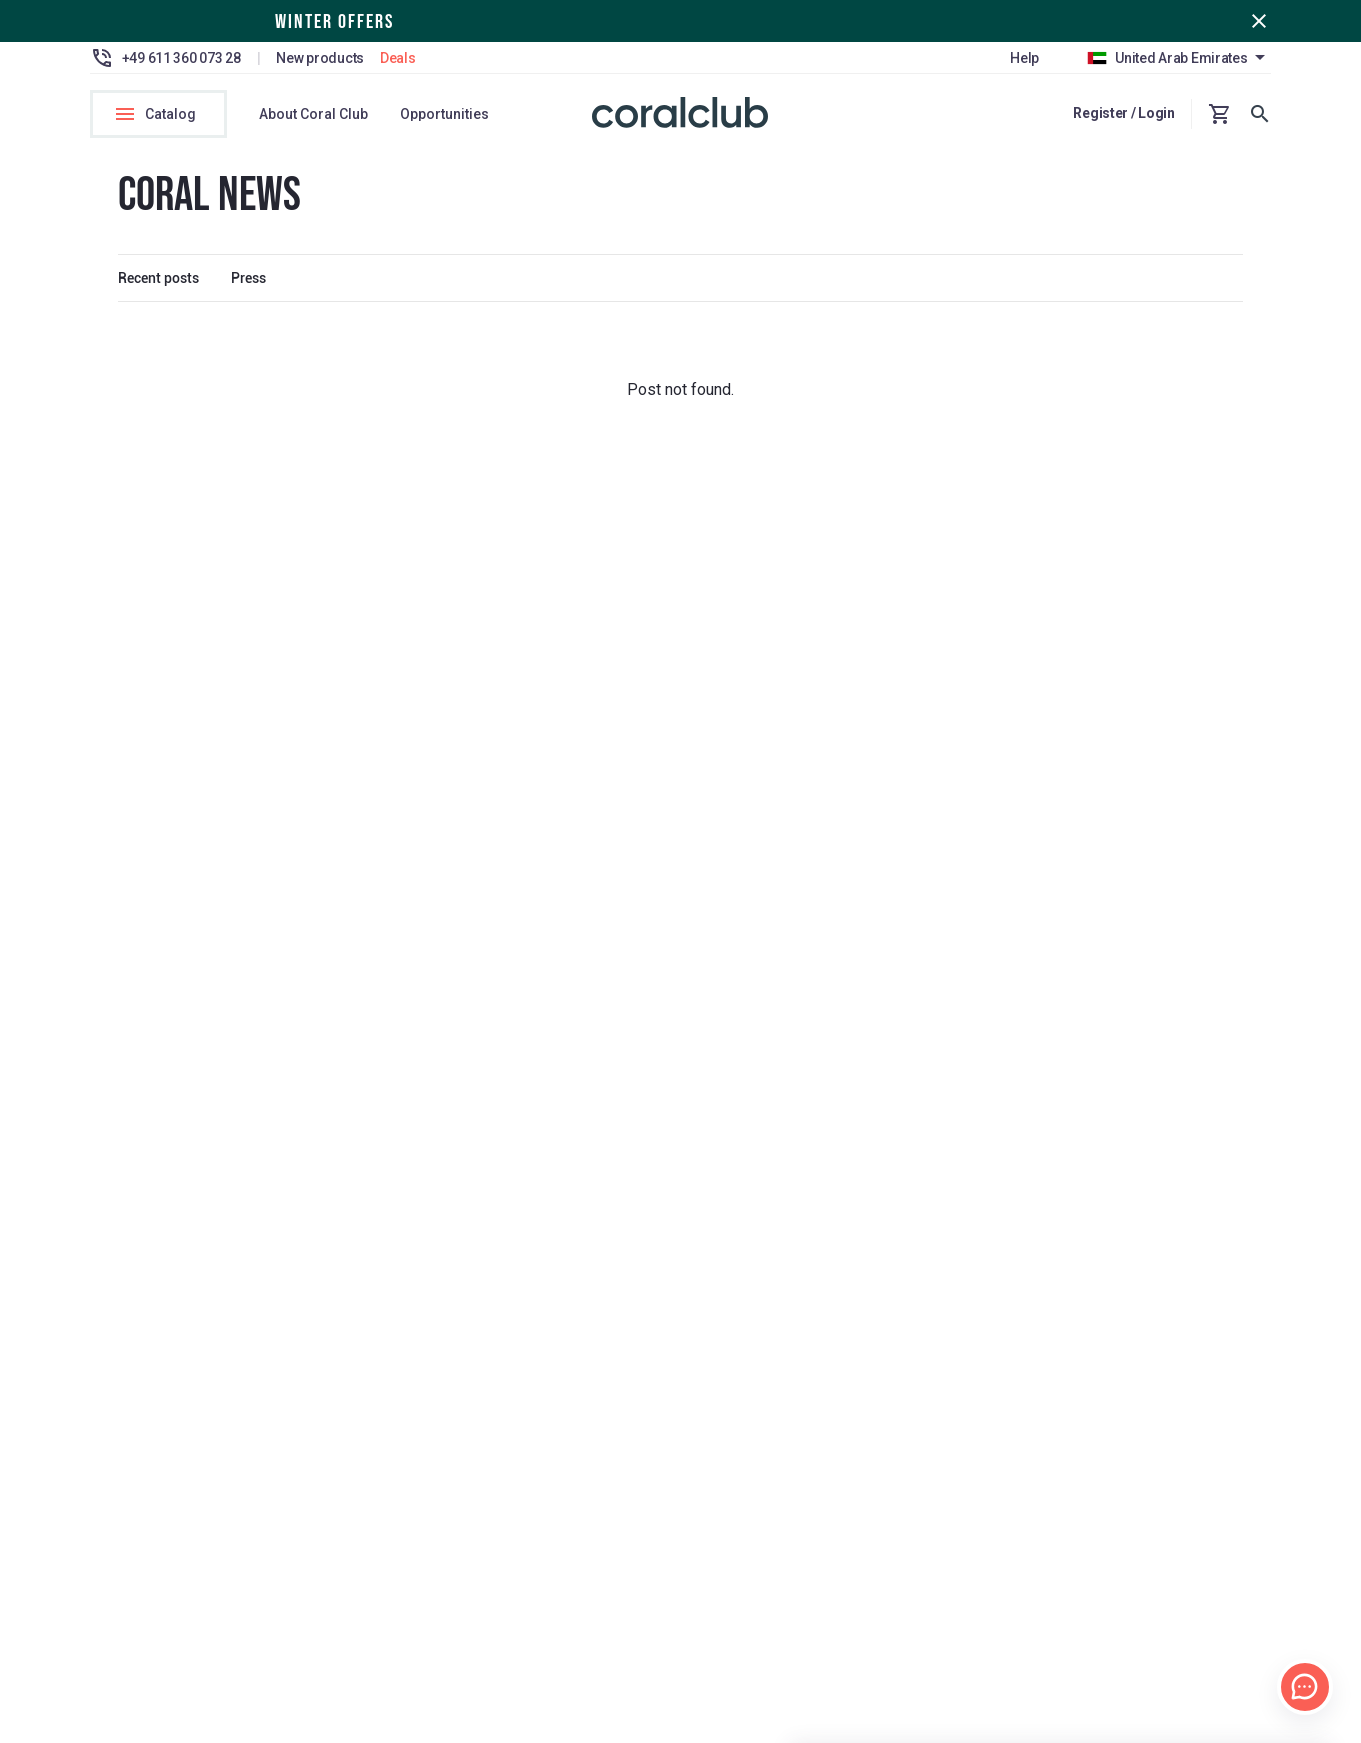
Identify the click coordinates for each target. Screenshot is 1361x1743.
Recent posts (158, 283)
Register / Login (1124, 113)
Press (248, 283)
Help (1024, 58)
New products (320, 58)
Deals (398, 58)
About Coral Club (313, 114)
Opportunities (444, 114)
